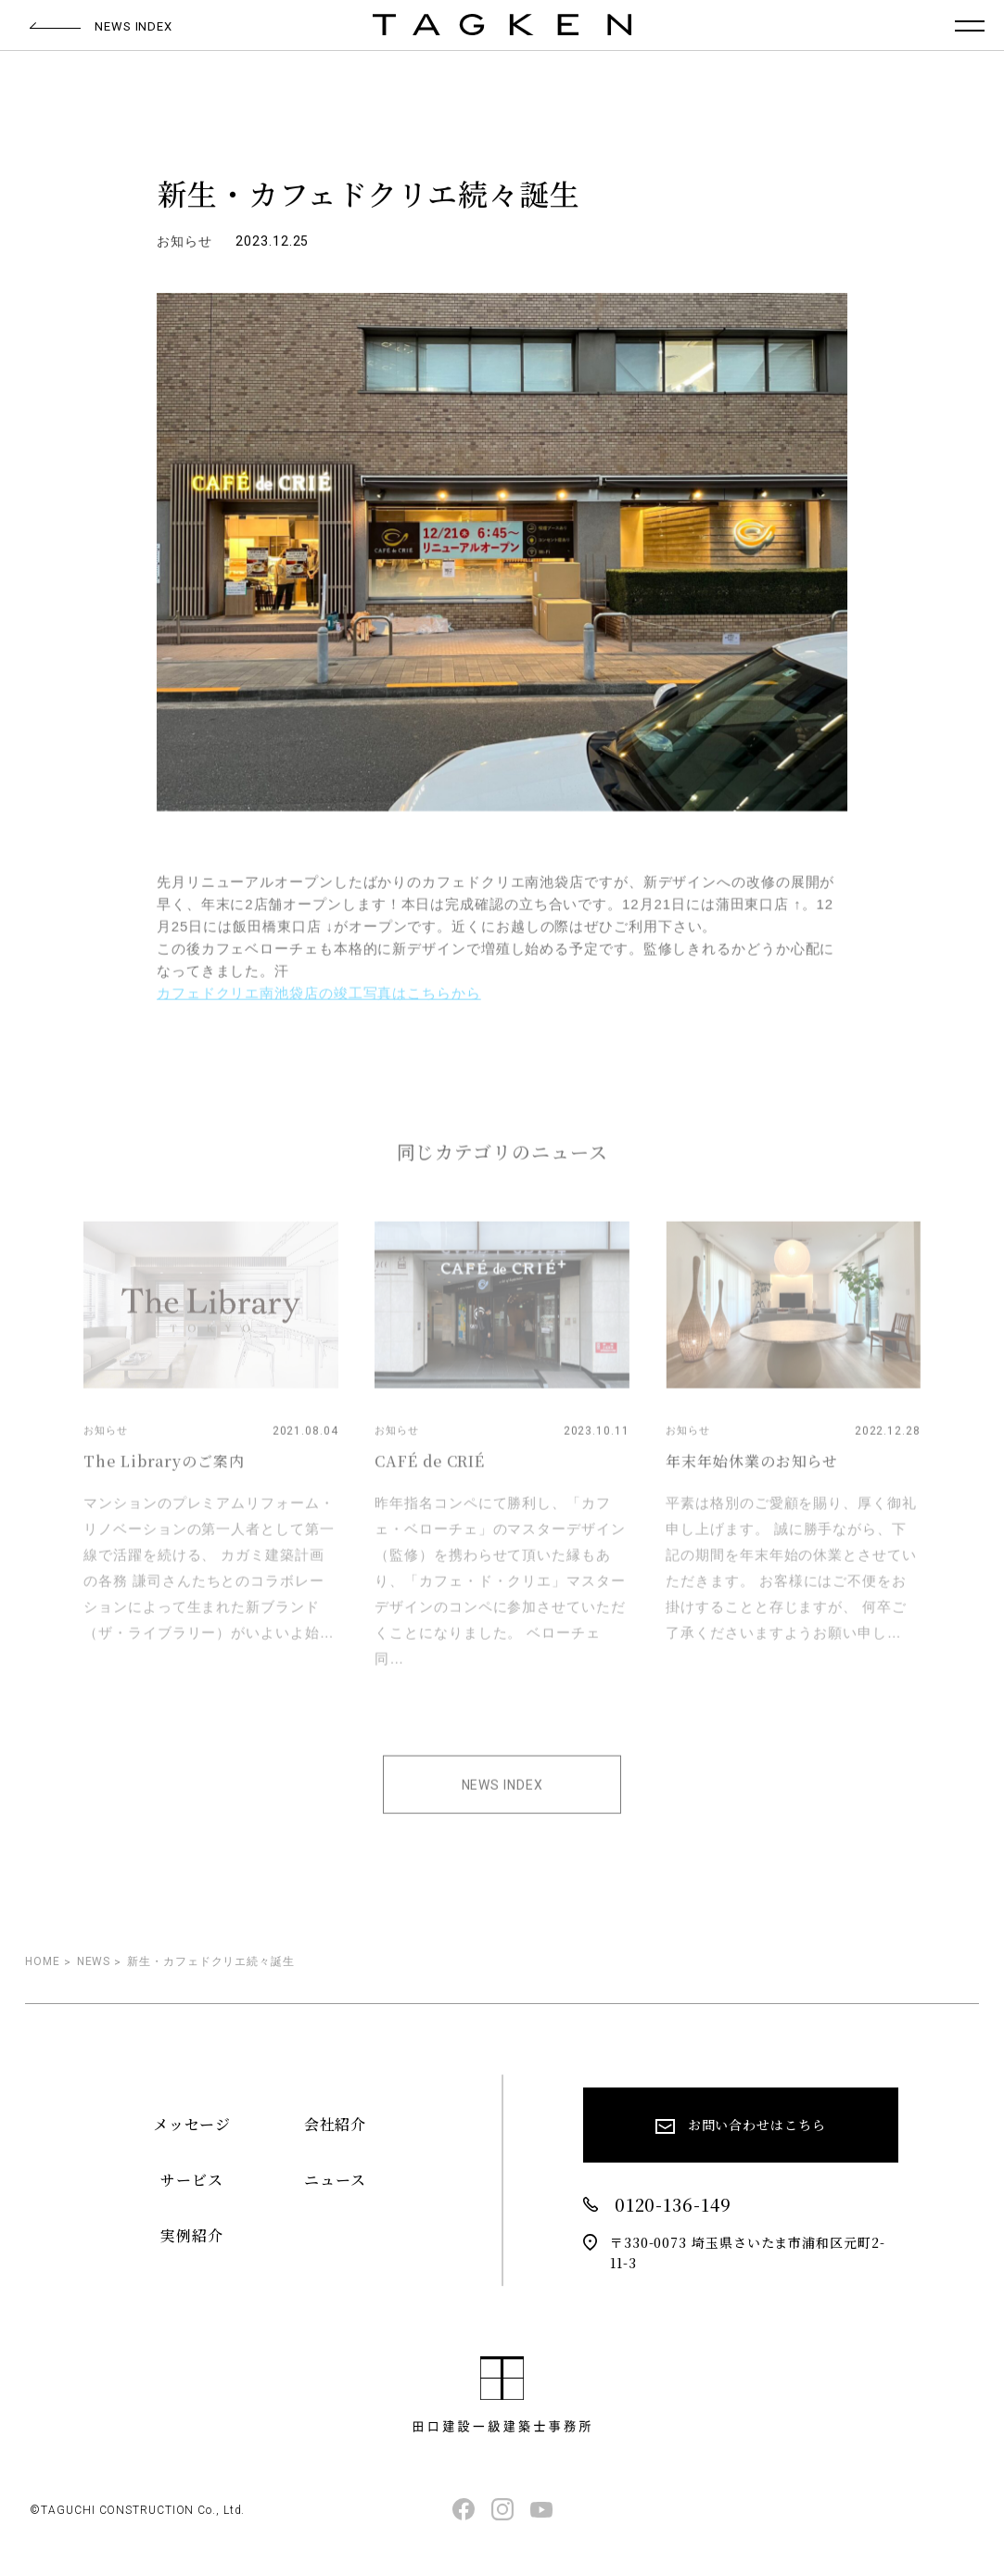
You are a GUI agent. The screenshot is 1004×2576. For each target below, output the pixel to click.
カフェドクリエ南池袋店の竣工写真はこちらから (319, 1006)
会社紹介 (335, 2124)
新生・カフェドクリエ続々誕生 (211, 1961)
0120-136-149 (657, 2205)
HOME (42, 1961)
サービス (191, 2179)
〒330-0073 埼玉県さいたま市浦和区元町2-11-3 (734, 2252)
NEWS (94, 1961)
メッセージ (192, 2124)
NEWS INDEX (502, 1798)
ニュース (335, 2179)
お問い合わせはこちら (740, 2128)
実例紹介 (191, 2235)
